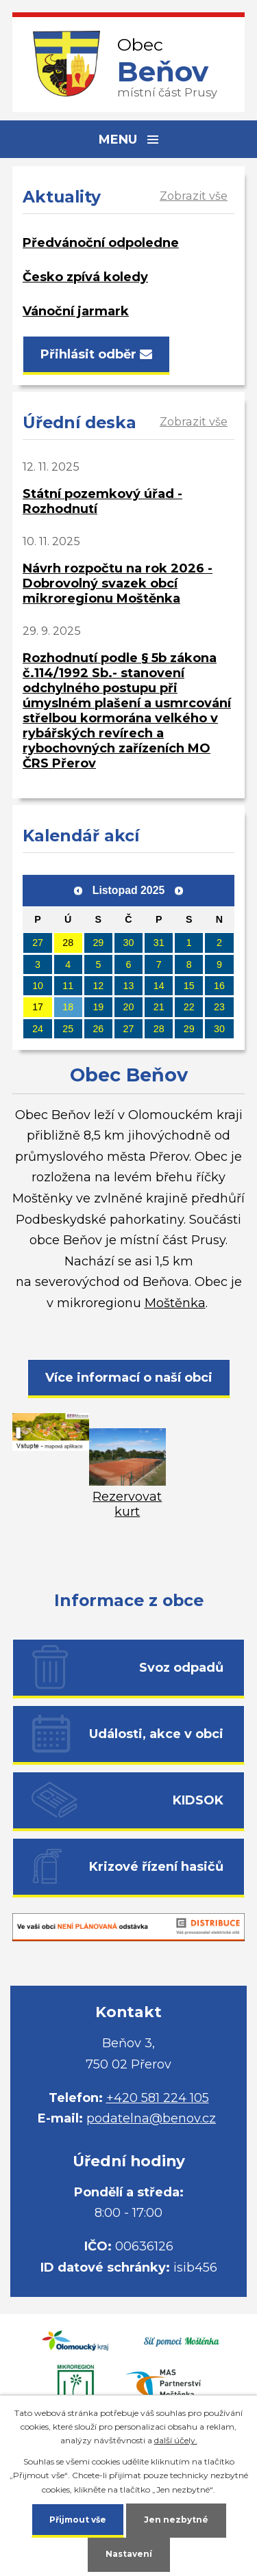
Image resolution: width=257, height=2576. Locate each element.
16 (219, 985)
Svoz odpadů (181, 1667)
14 (159, 985)
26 (98, 1028)
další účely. (175, 2440)
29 (98, 942)
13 (128, 985)
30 (128, 942)
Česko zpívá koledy (85, 277)
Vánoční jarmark (76, 311)
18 (67, 1006)
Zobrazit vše (194, 195)
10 (37, 985)
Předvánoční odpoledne (101, 242)
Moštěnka (175, 1303)
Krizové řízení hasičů (156, 1866)
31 (159, 942)
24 (37, 1028)
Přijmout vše (77, 2519)
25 (67, 1028)
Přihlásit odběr (96, 354)
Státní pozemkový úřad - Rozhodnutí (102, 501)
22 (189, 1006)
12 (98, 985)
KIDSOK (198, 1800)
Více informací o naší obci (128, 1377)
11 (67, 985)
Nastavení (129, 2554)
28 (67, 942)
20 (128, 1006)
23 (219, 1006)
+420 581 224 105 (157, 2097)
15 (189, 985)
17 (37, 1006)
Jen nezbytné (176, 2519)
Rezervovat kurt (127, 1496)
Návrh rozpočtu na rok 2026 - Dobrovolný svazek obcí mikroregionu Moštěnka (117, 583)
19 (98, 1006)
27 (37, 942)
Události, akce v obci (156, 1734)
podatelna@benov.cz (151, 2118)
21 (159, 1006)
